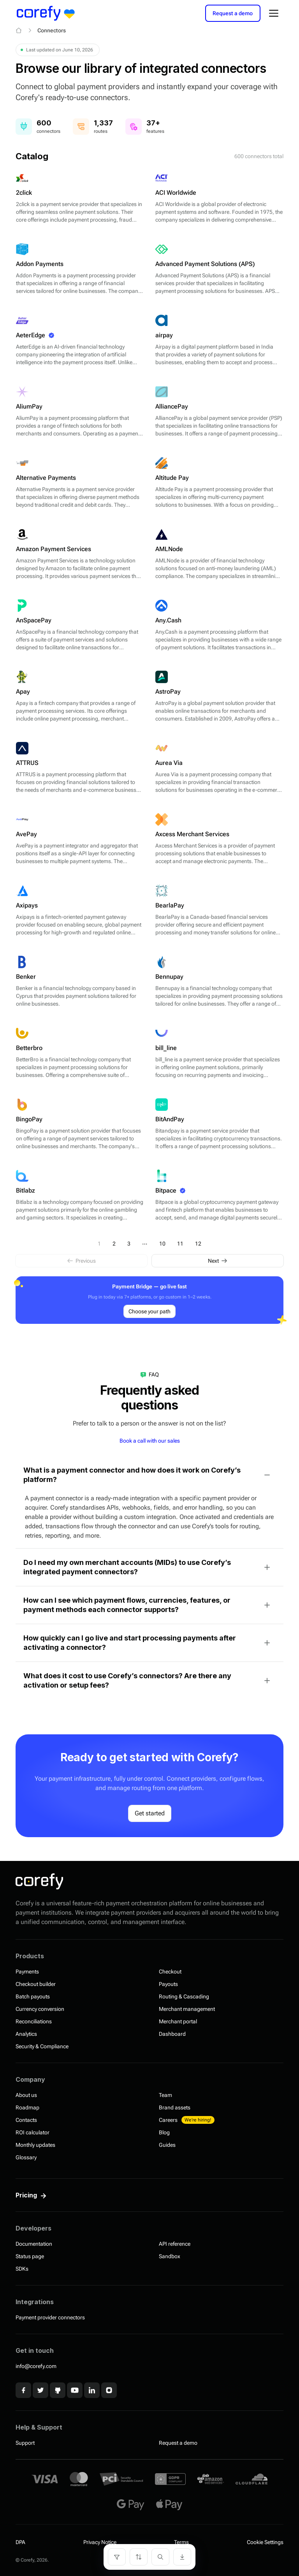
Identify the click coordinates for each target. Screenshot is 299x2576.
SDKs (22, 2269)
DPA (20, 2542)
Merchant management (187, 2009)
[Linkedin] (92, 2390)
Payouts (168, 1984)
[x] (40, 2390)
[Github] (57, 2390)
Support (25, 2443)
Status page (30, 2256)
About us (26, 2095)
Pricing (26, 2195)
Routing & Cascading (184, 1996)
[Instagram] (109, 2390)
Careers (187, 2120)
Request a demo (233, 13)
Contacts (26, 2120)
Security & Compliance (42, 2046)
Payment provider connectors (50, 2317)
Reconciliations (34, 2021)
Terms (181, 2542)
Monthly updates (35, 2145)
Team (165, 2095)
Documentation (34, 2244)
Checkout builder (36, 1984)
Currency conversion (40, 2009)
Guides (167, 2145)
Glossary (26, 2157)
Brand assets (174, 2107)
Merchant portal (178, 2021)
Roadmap (27, 2107)
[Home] (19, 30)
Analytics (26, 2034)
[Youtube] (75, 2390)
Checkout (170, 1971)
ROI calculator (32, 2132)
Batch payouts (33, 1996)
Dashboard (172, 2034)
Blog (164, 2132)
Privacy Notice (99, 2542)
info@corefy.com (36, 2366)
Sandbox (169, 2256)
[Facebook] (23, 2390)
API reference (174, 2244)
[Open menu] (274, 13)
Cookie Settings (265, 2542)
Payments (27, 1971)
